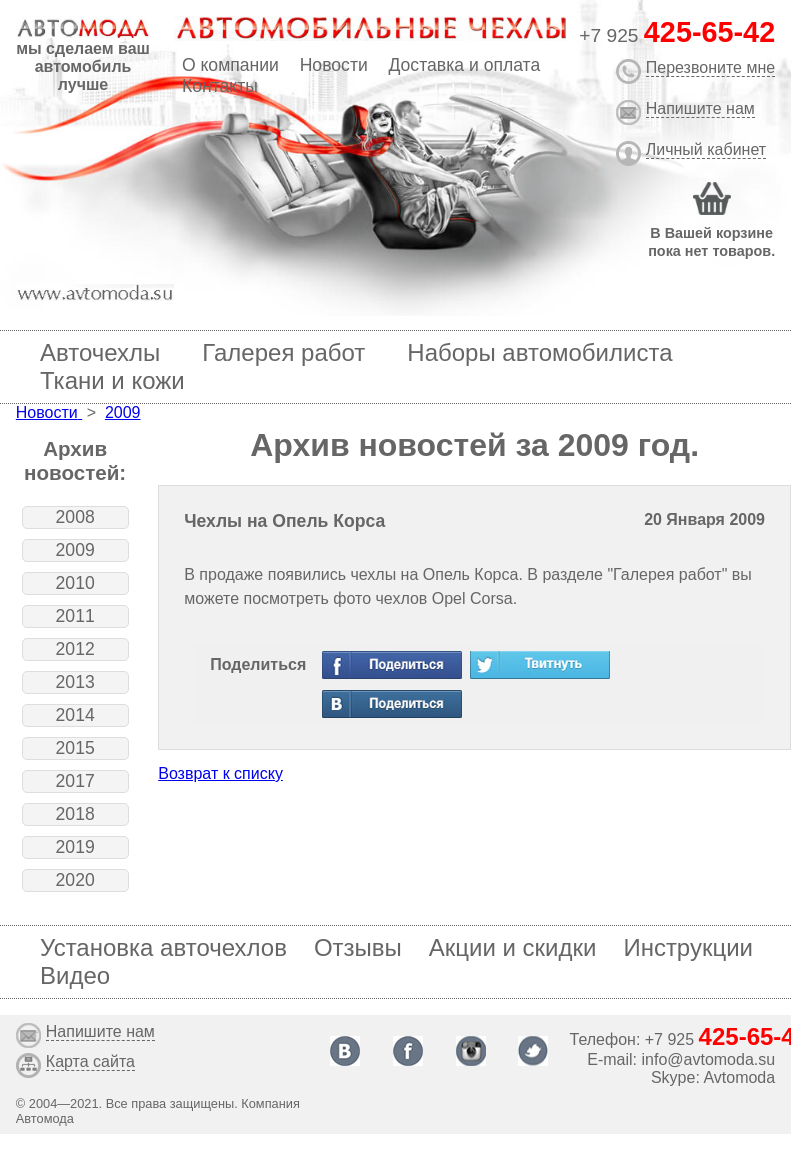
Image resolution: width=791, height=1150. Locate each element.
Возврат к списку (220, 773)
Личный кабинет (706, 149)
